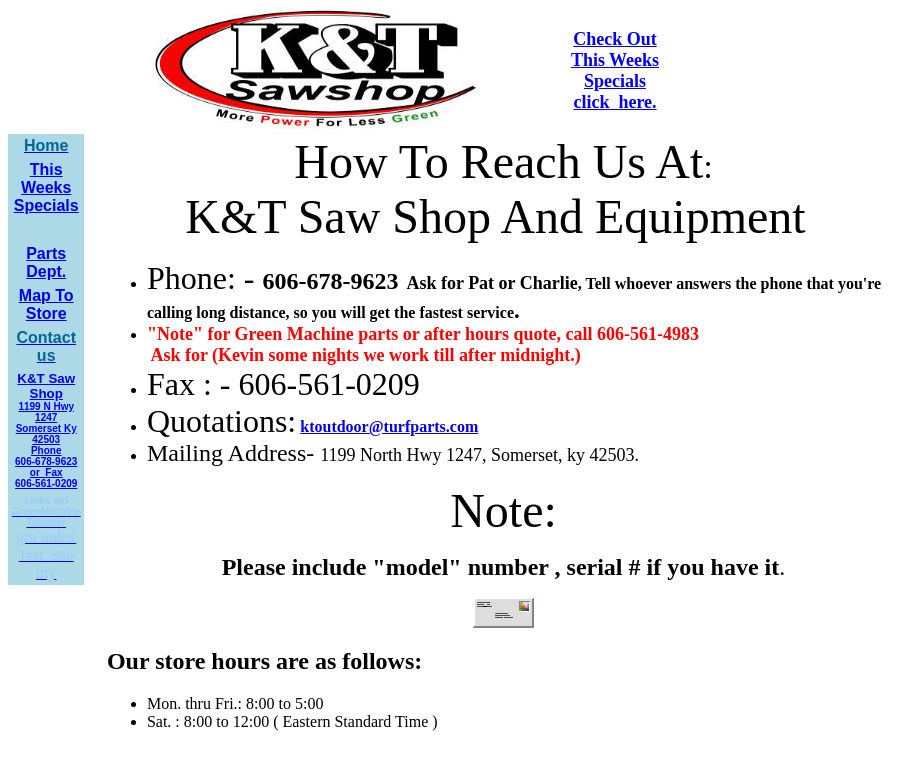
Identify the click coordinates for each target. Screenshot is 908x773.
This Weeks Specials (46, 187)
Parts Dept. (46, 262)
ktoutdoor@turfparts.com (389, 426)
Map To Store (46, 304)
